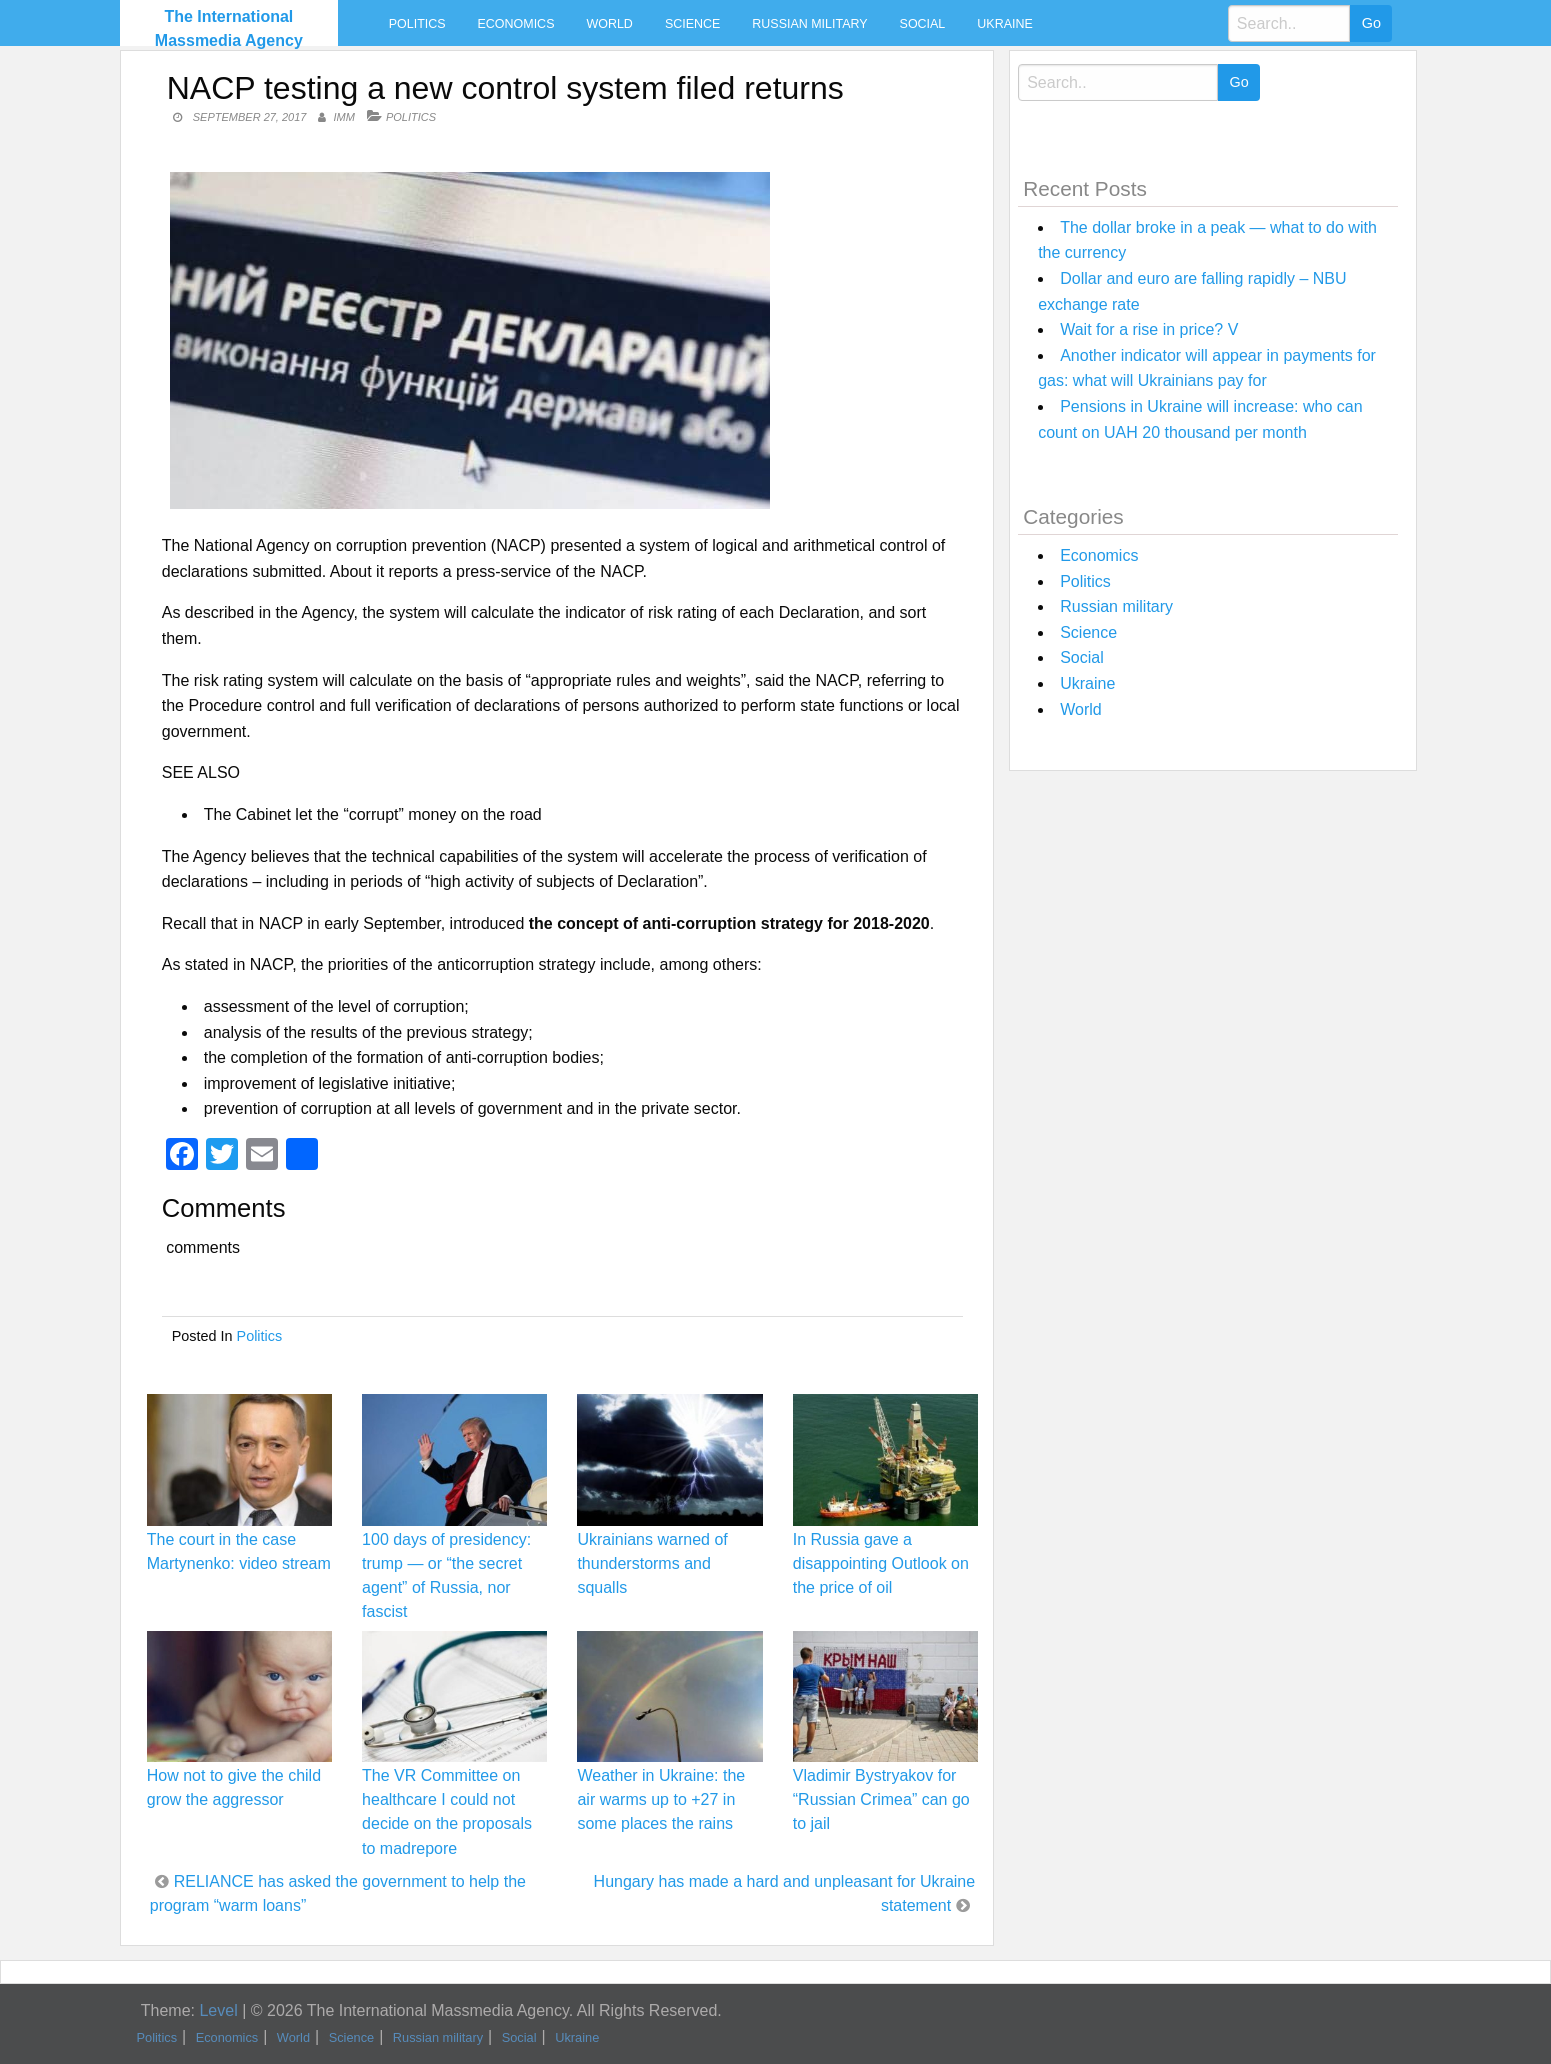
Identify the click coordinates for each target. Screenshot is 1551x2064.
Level (218, 2010)
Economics (516, 24)
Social (923, 24)
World (609, 24)
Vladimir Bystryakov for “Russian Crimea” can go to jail (881, 1799)
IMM (344, 117)
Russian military (809, 24)
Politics (417, 24)
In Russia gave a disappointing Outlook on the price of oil (881, 1563)
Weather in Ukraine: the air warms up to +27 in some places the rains (661, 1799)
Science (692, 24)
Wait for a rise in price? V (1149, 329)
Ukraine (1004, 24)
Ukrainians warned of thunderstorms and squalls (652, 1563)
